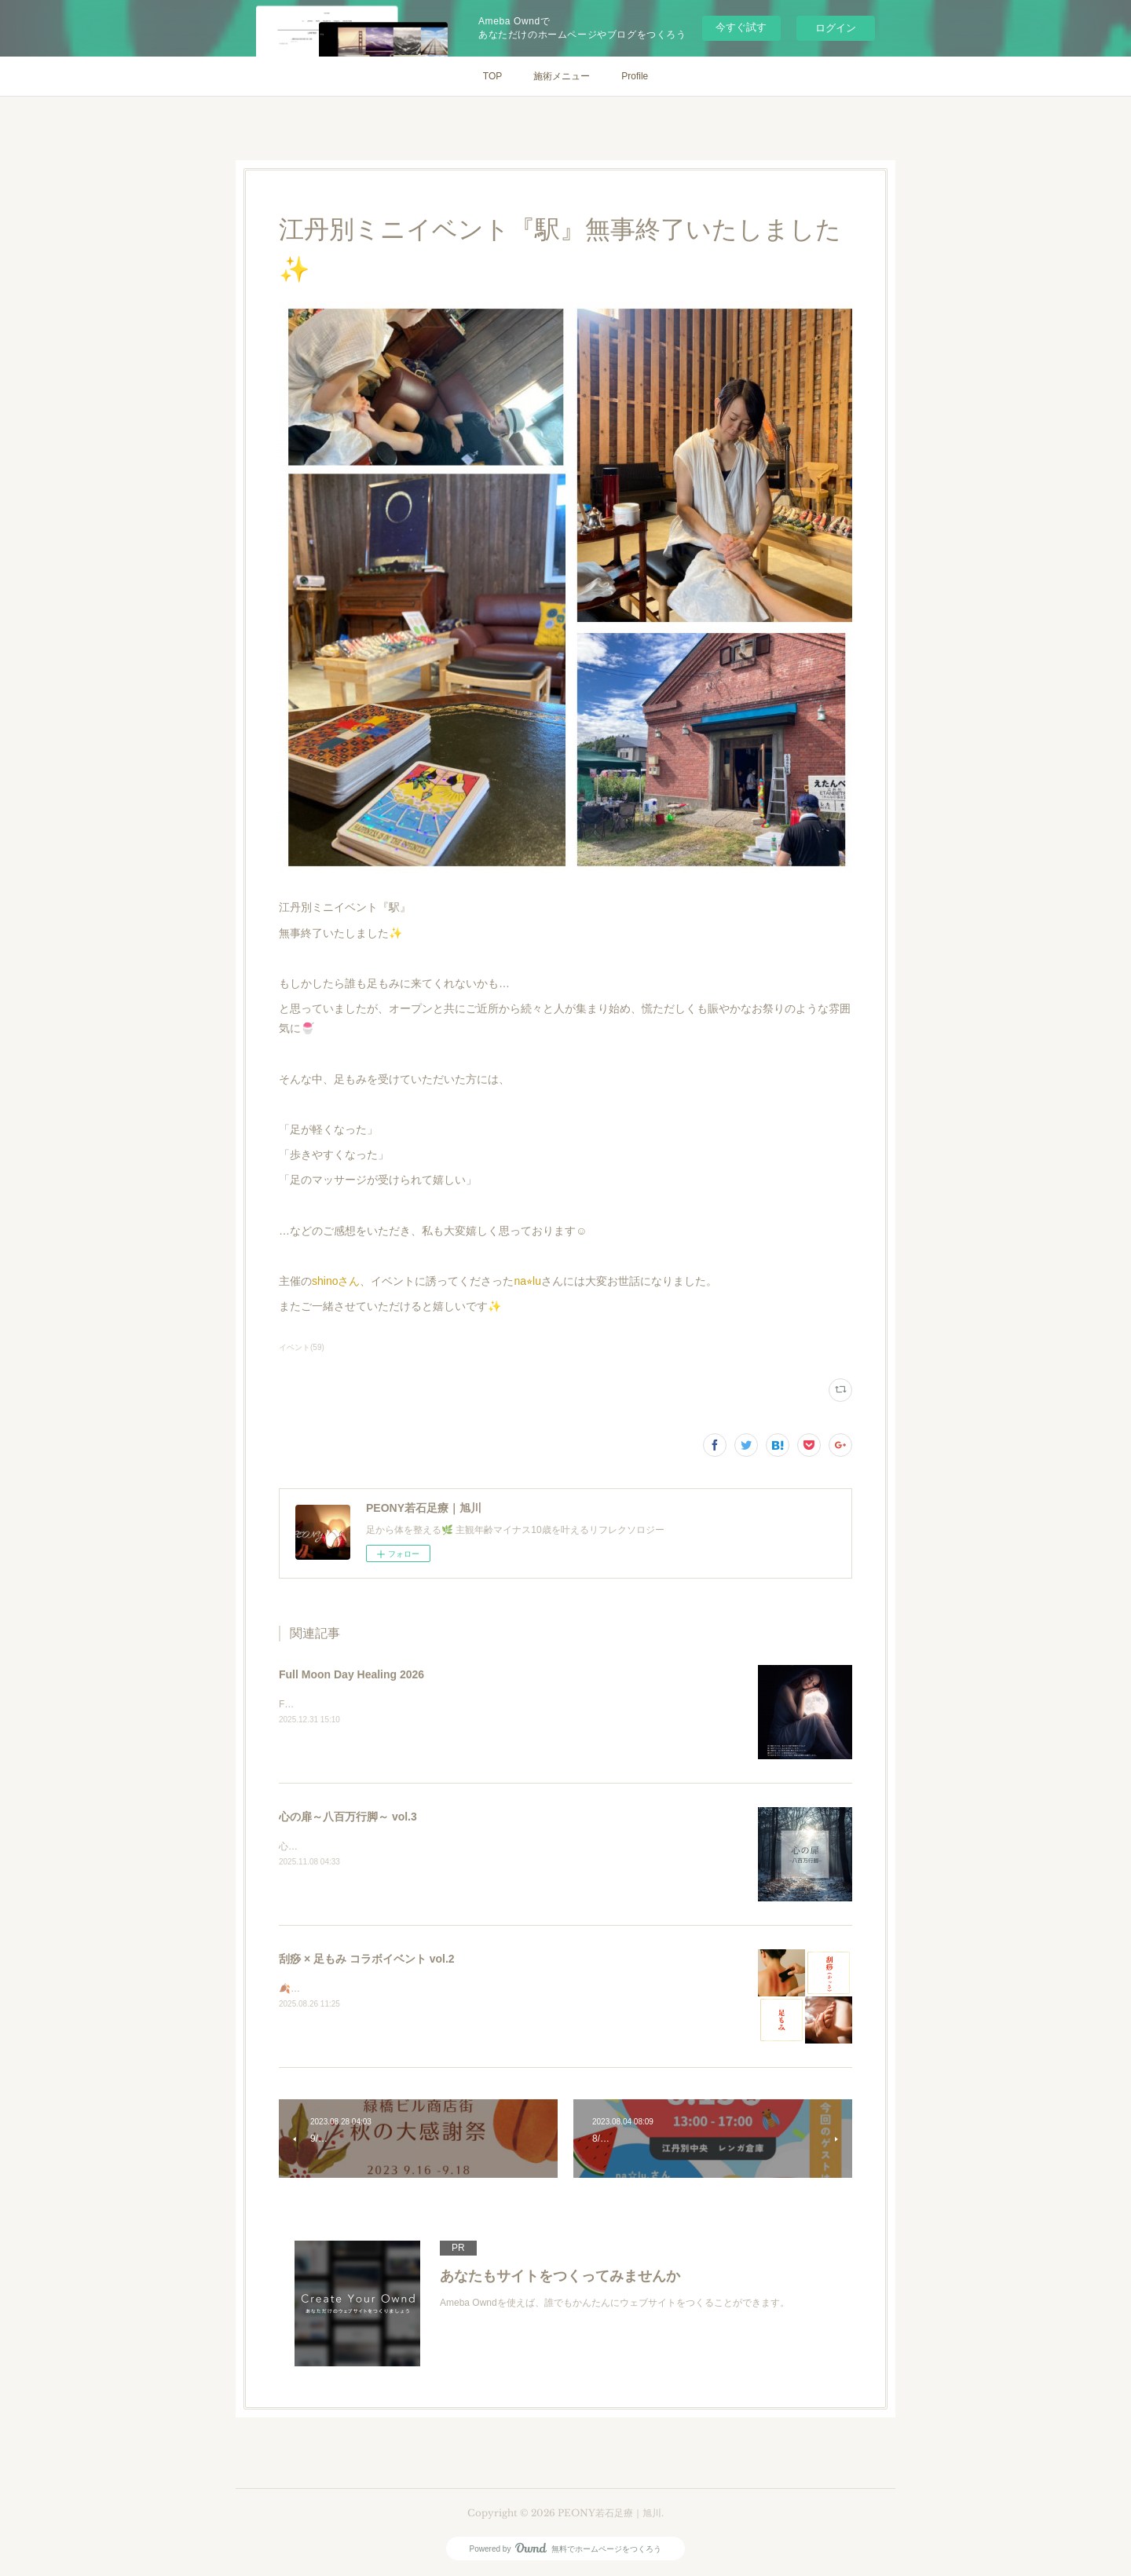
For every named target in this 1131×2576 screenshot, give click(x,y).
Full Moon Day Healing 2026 (351, 1674)
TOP (492, 76)
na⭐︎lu (527, 1281)
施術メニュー (561, 76)
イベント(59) (301, 1347)
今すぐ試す (741, 27)
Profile (634, 76)
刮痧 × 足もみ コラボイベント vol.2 (367, 1958)
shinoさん (336, 1281)
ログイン (835, 28)
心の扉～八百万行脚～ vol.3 (348, 1816)
